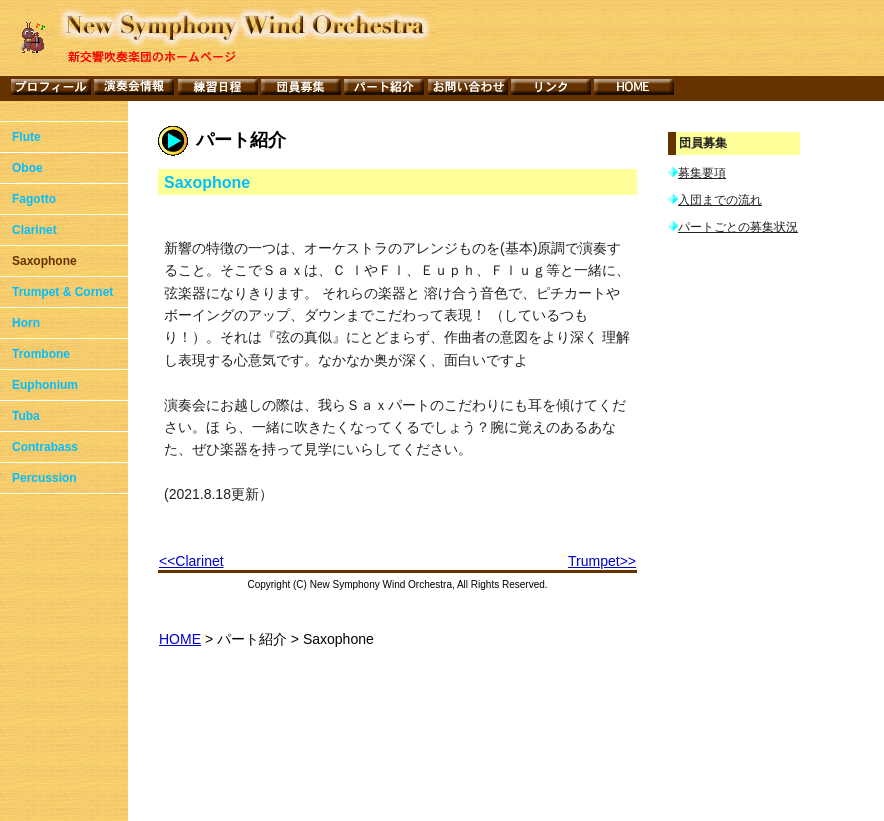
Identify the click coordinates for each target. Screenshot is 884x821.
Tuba (26, 416)
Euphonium (45, 385)
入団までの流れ (720, 201)
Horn (26, 323)
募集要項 (702, 173)
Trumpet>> (602, 561)
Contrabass (45, 447)
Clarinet (34, 230)
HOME (180, 639)
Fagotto (34, 199)
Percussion (44, 478)
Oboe (27, 168)
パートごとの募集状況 (738, 229)
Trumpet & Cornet (62, 292)
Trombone (41, 354)
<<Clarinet (191, 561)
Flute (26, 137)
